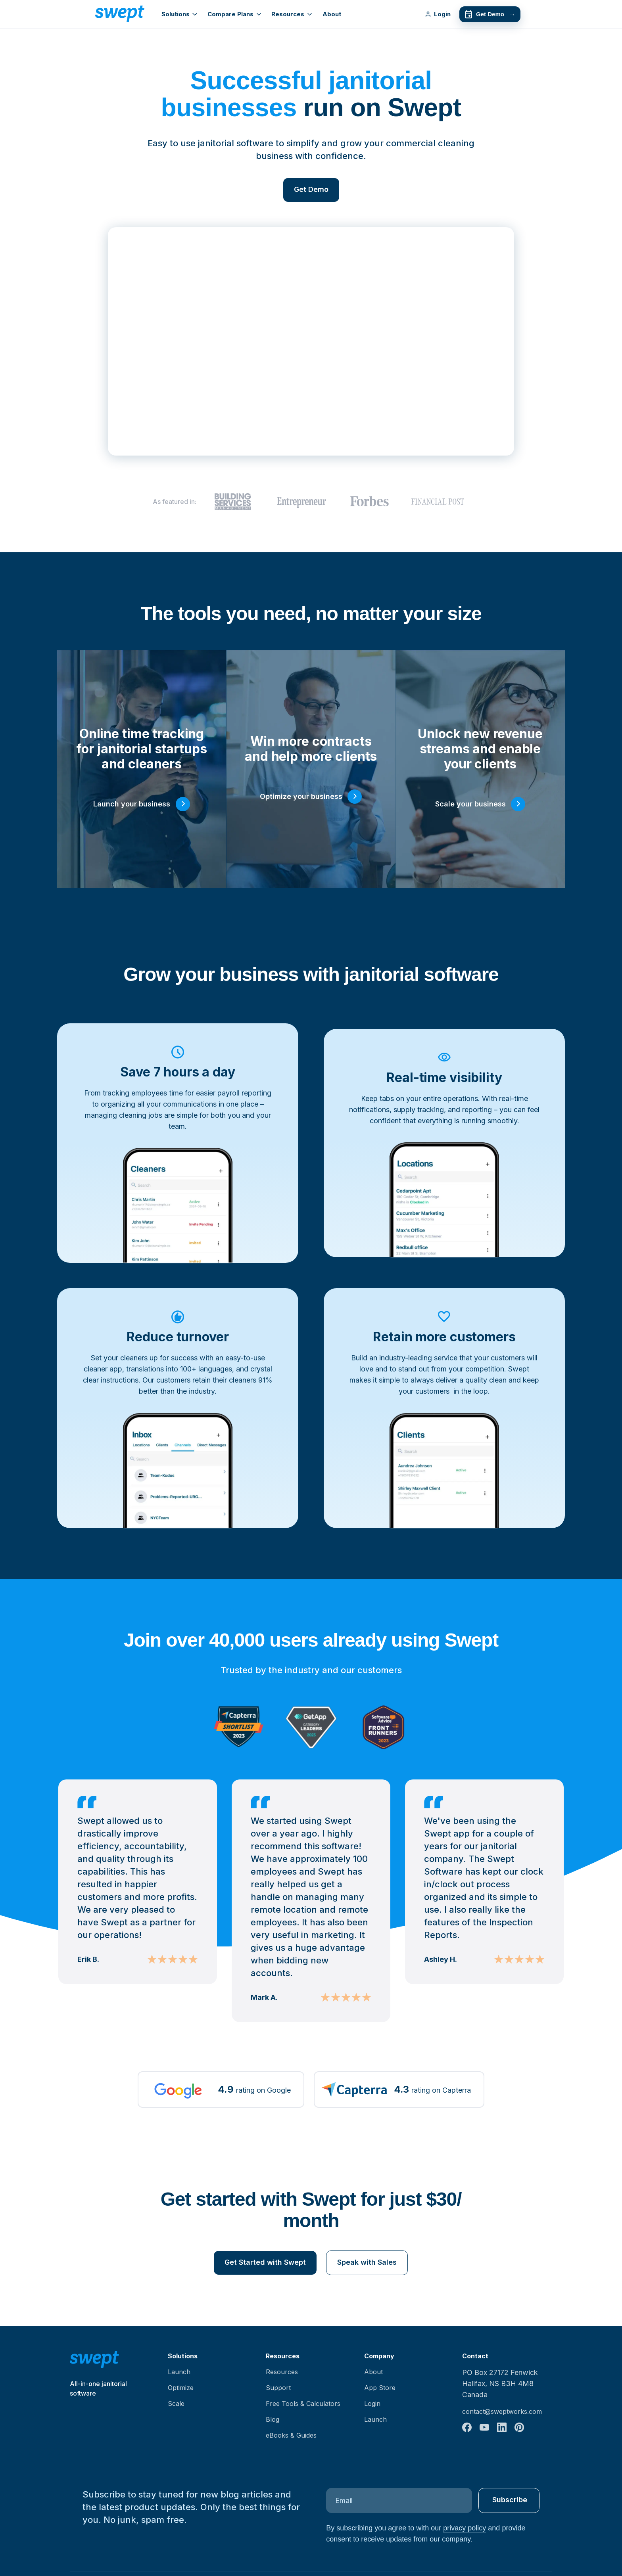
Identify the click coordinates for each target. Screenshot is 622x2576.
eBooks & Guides (291, 2435)
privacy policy (464, 2528)
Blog (272, 2419)
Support (278, 2388)
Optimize (181, 2388)
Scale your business (470, 804)
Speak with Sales (367, 2262)
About (332, 14)
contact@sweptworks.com (502, 2411)
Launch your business (131, 804)
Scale (176, 2403)
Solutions (179, 14)
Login (438, 14)
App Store (379, 2388)
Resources (291, 14)
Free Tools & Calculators (303, 2403)
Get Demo (490, 14)
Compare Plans (234, 14)
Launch (179, 2372)
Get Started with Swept (265, 2262)
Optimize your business (301, 796)
